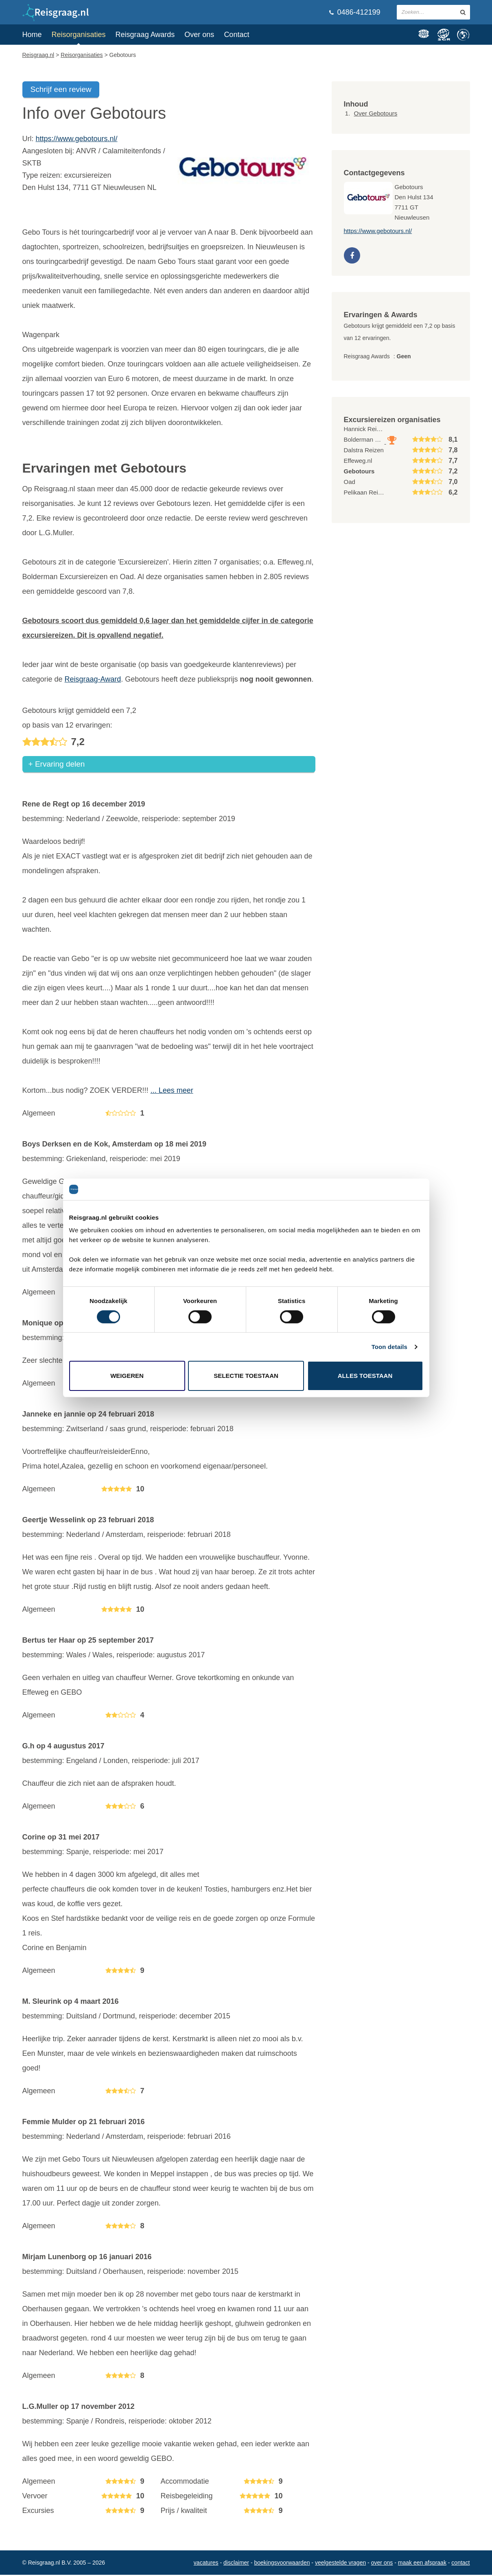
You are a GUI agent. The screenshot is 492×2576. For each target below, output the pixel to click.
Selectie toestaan (246, 1375)
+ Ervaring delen (56, 765)
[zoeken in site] (463, 12)
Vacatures (206, 2564)
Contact (236, 35)
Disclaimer (236, 2564)
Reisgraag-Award (93, 679)
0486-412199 (354, 12)
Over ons (199, 35)
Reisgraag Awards (145, 35)
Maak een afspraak (422, 2564)
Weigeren (127, 1375)
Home (32, 35)
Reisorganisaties (79, 35)
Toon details (389, 1346)
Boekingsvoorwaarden (282, 2564)
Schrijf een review (61, 89)
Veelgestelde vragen (340, 2564)
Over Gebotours (376, 113)
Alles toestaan (365, 1375)
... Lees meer (172, 1091)
